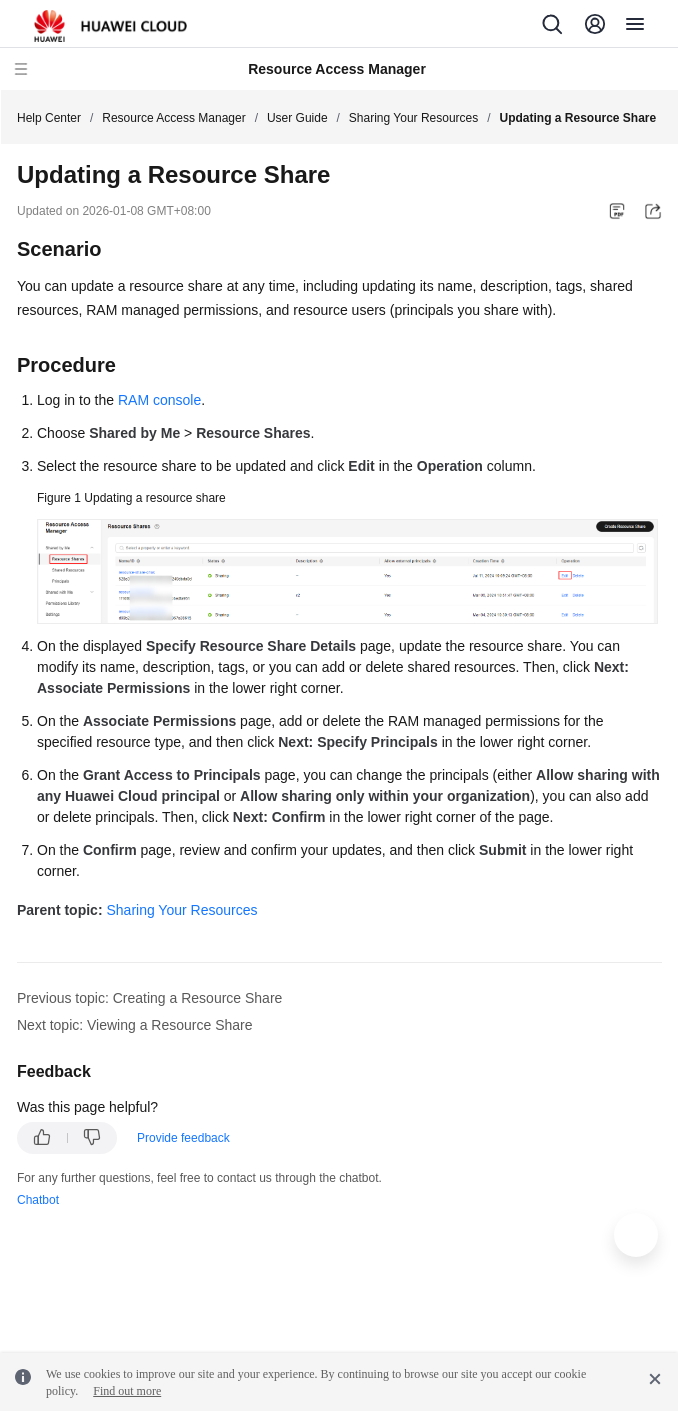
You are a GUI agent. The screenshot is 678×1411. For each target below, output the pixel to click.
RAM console (159, 400)
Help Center (49, 118)
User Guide (297, 118)
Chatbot (38, 1200)
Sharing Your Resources (413, 118)
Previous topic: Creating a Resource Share (149, 998)
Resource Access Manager (173, 118)
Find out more (127, 1391)
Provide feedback (183, 1138)
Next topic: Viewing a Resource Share (135, 1025)
